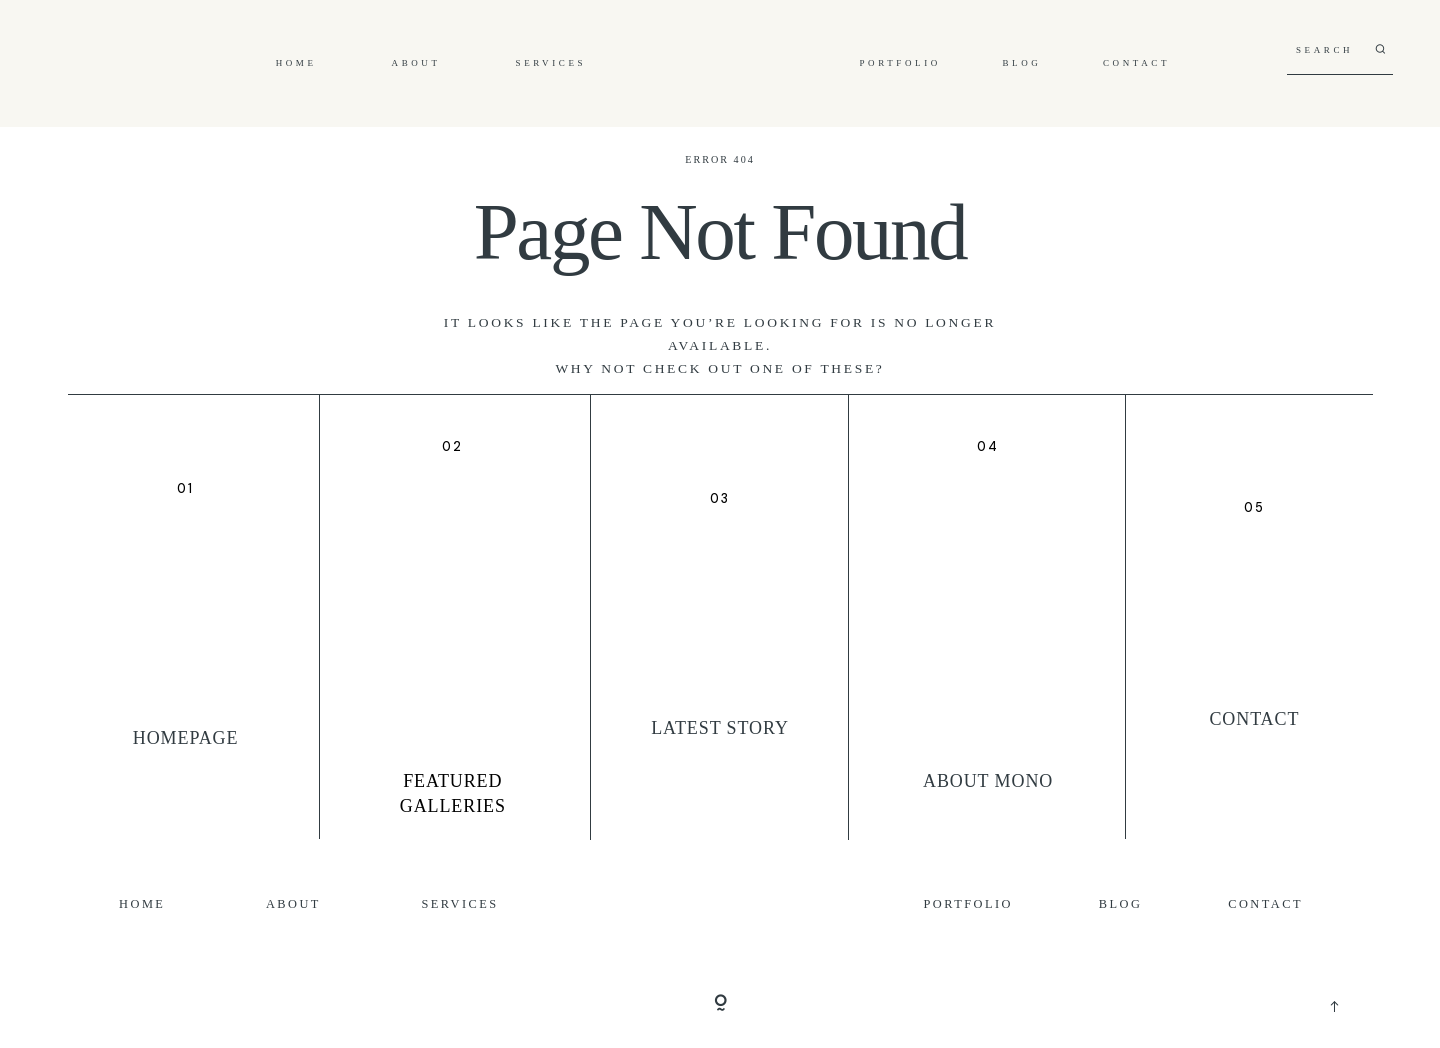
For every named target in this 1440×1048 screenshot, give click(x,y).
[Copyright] (720, 1004)
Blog (1021, 63)
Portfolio (900, 63)
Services (551, 63)
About (416, 63)
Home (296, 63)
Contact (1136, 63)
